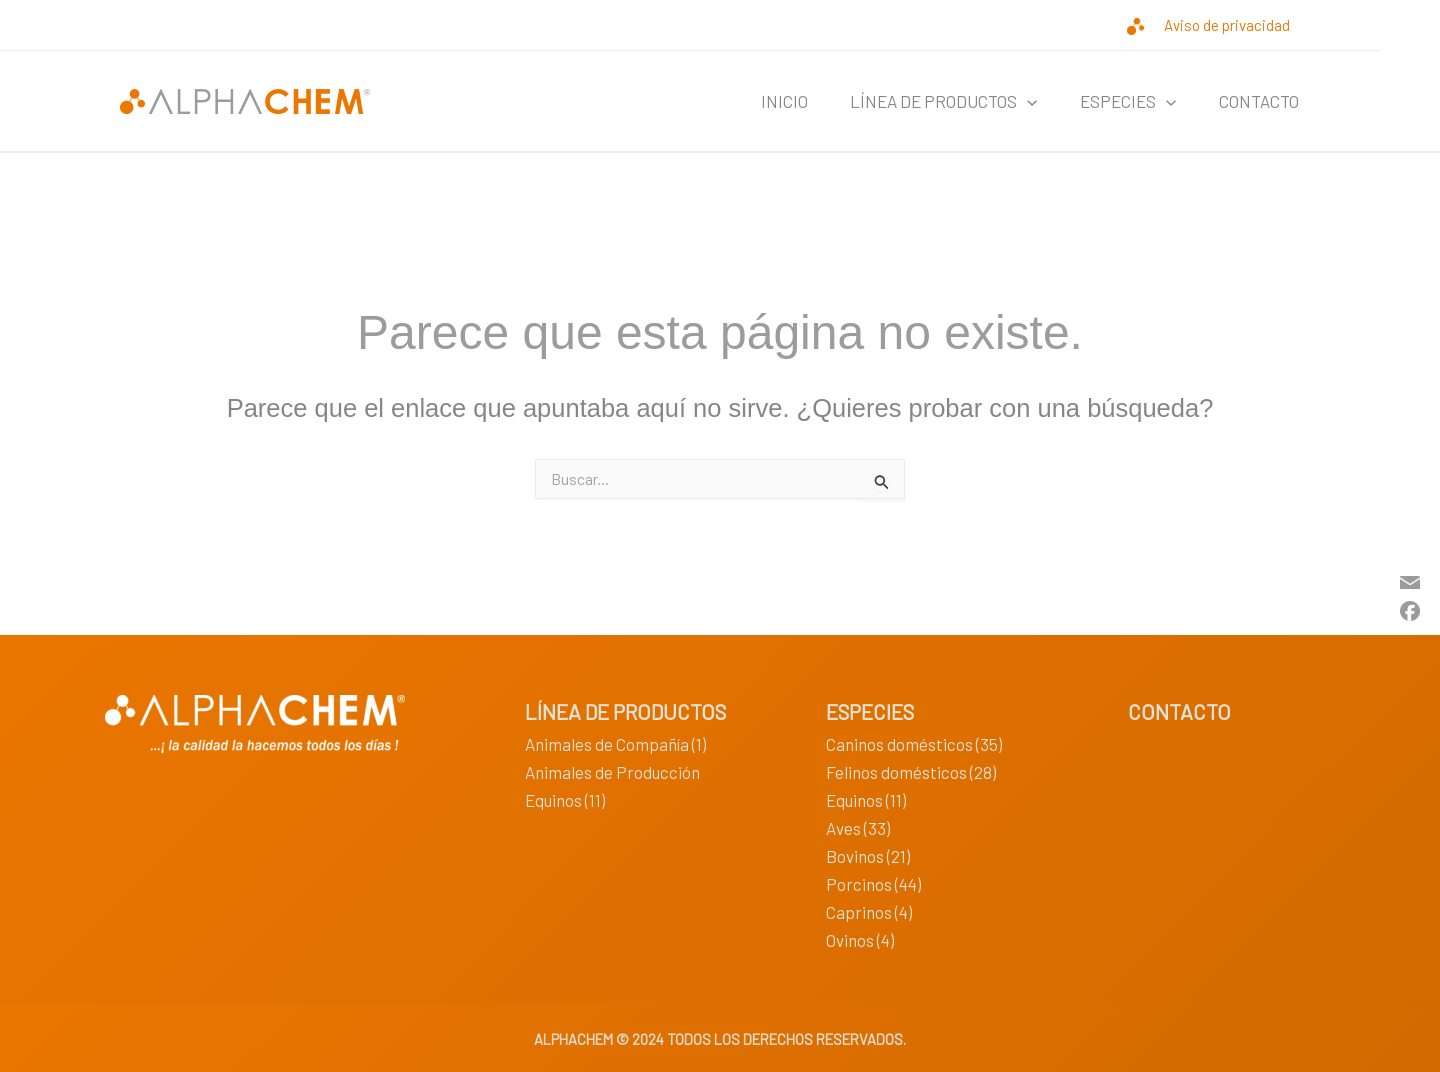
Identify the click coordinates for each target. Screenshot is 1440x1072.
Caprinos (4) (869, 912)
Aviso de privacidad (1227, 25)
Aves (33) (858, 828)
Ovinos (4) (860, 940)
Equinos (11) (565, 800)
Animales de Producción (612, 772)
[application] (1009, 101)
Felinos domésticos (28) (911, 772)
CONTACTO (1255, 101)
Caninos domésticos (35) (914, 744)
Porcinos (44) (873, 884)
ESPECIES (1117, 101)
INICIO (758, 101)
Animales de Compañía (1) (615, 744)
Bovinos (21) (868, 856)
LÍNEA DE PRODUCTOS (925, 101)
